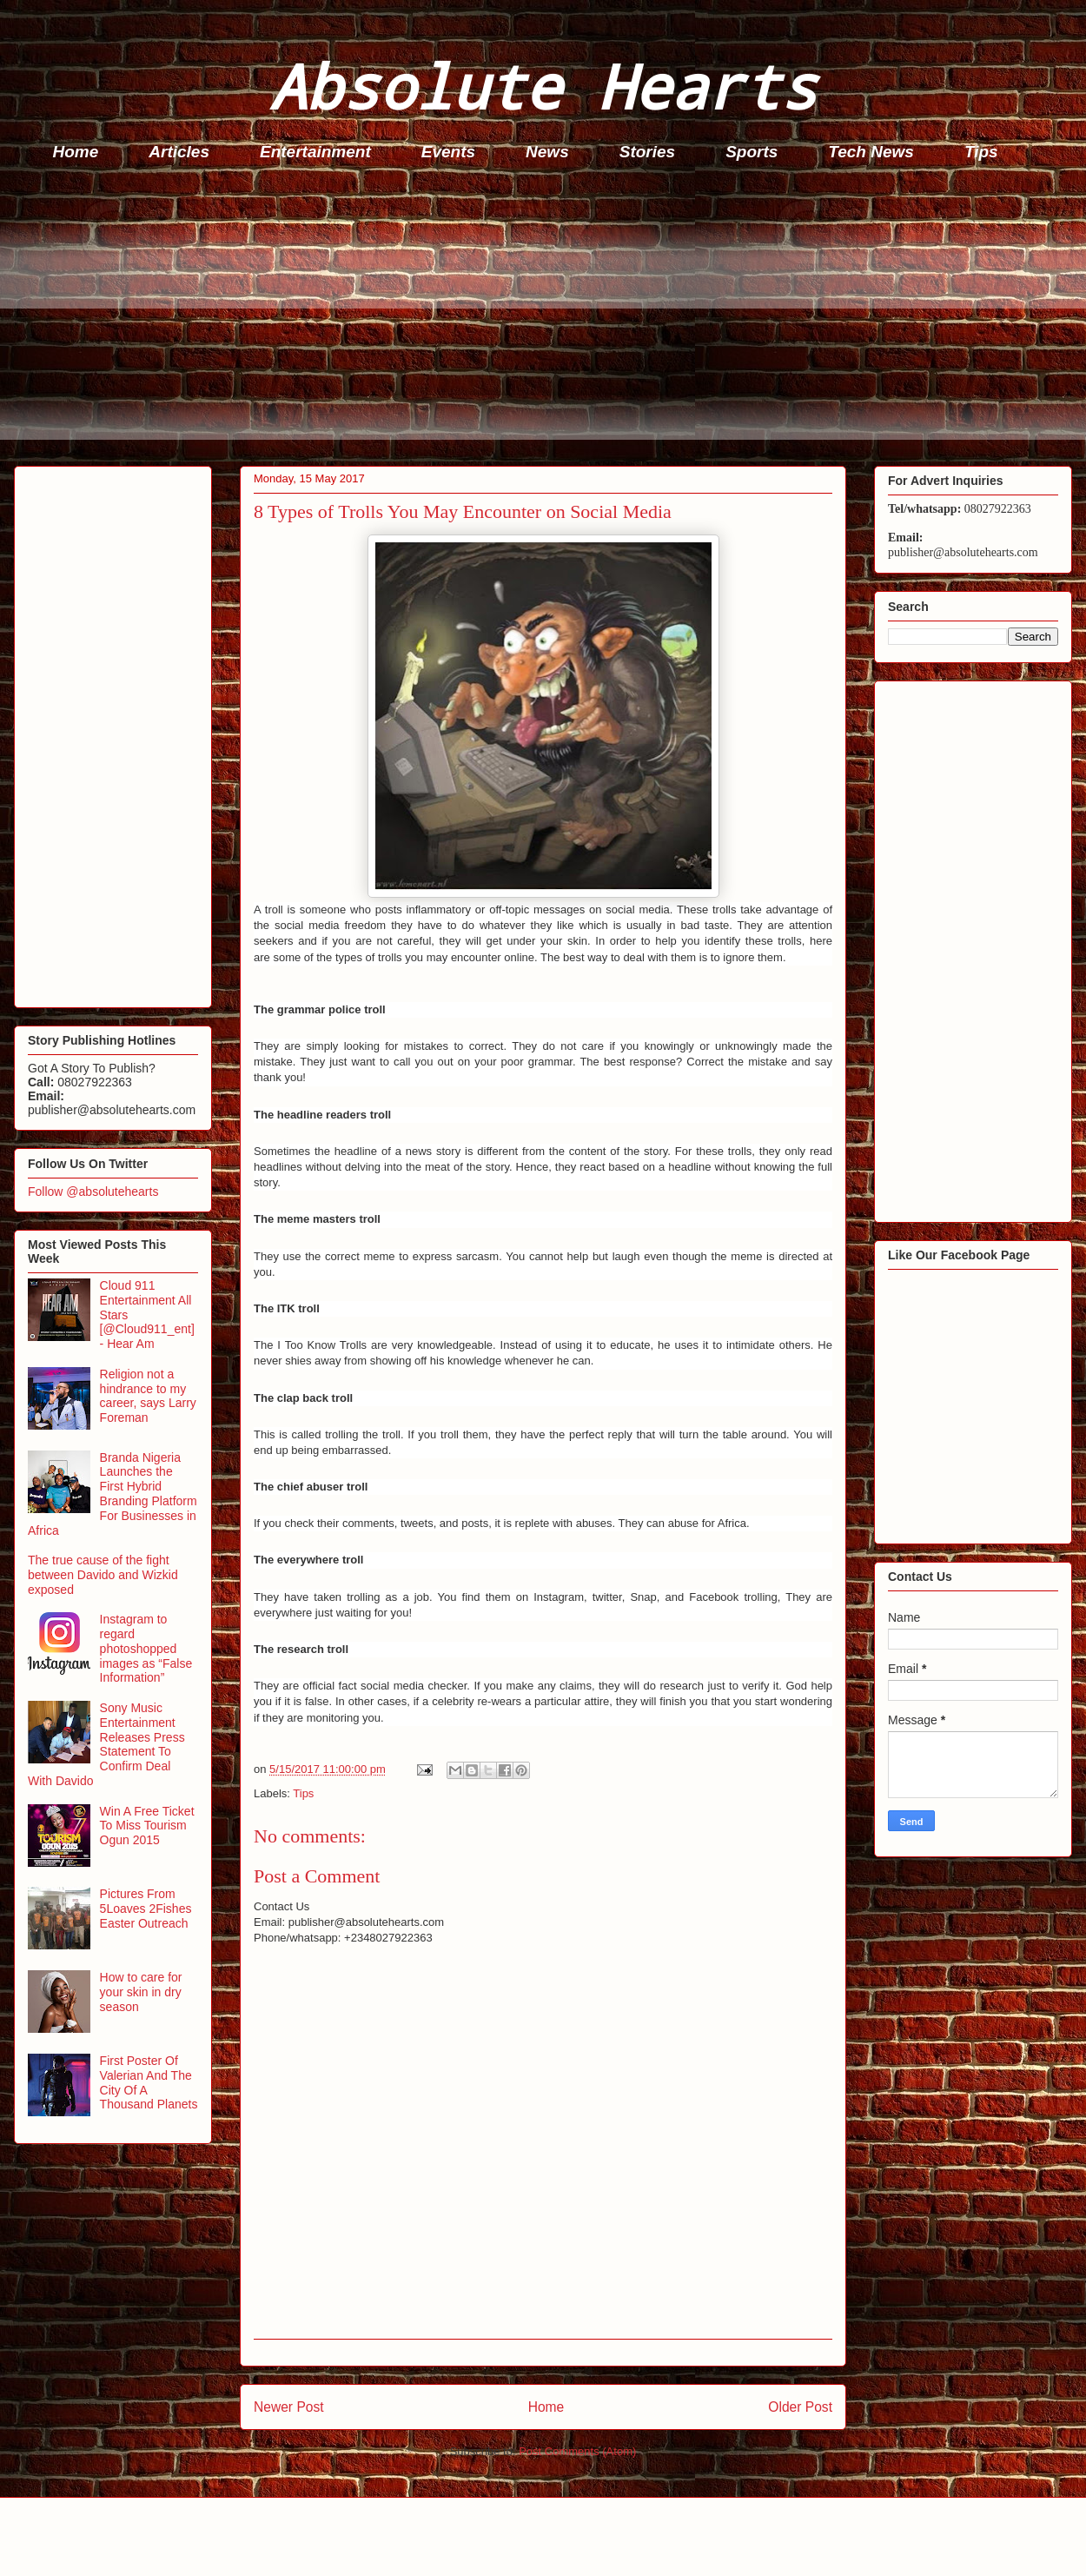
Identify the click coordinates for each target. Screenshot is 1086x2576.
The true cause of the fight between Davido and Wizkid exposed (103, 1575)
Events (448, 152)
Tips (981, 152)
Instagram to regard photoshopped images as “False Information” (146, 1648)
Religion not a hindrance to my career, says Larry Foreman (148, 1395)
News (547, 152)
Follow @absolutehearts (93, 1191)
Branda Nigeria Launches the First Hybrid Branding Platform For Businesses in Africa (112, 1494)
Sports (751, 152)
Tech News (871, 152)
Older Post (800, 2407)
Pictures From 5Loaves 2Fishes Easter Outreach (146, 1908)
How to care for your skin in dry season (141, 1992)
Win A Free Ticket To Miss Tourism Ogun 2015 (147, 1826)
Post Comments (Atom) (577, 2451)
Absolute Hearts (543, 85)
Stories (647, 152)
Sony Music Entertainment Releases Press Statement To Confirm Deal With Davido (106, 1744)
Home (76, 152)
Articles (179, 152)
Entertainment (315, 152)
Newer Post (289, 2407)
